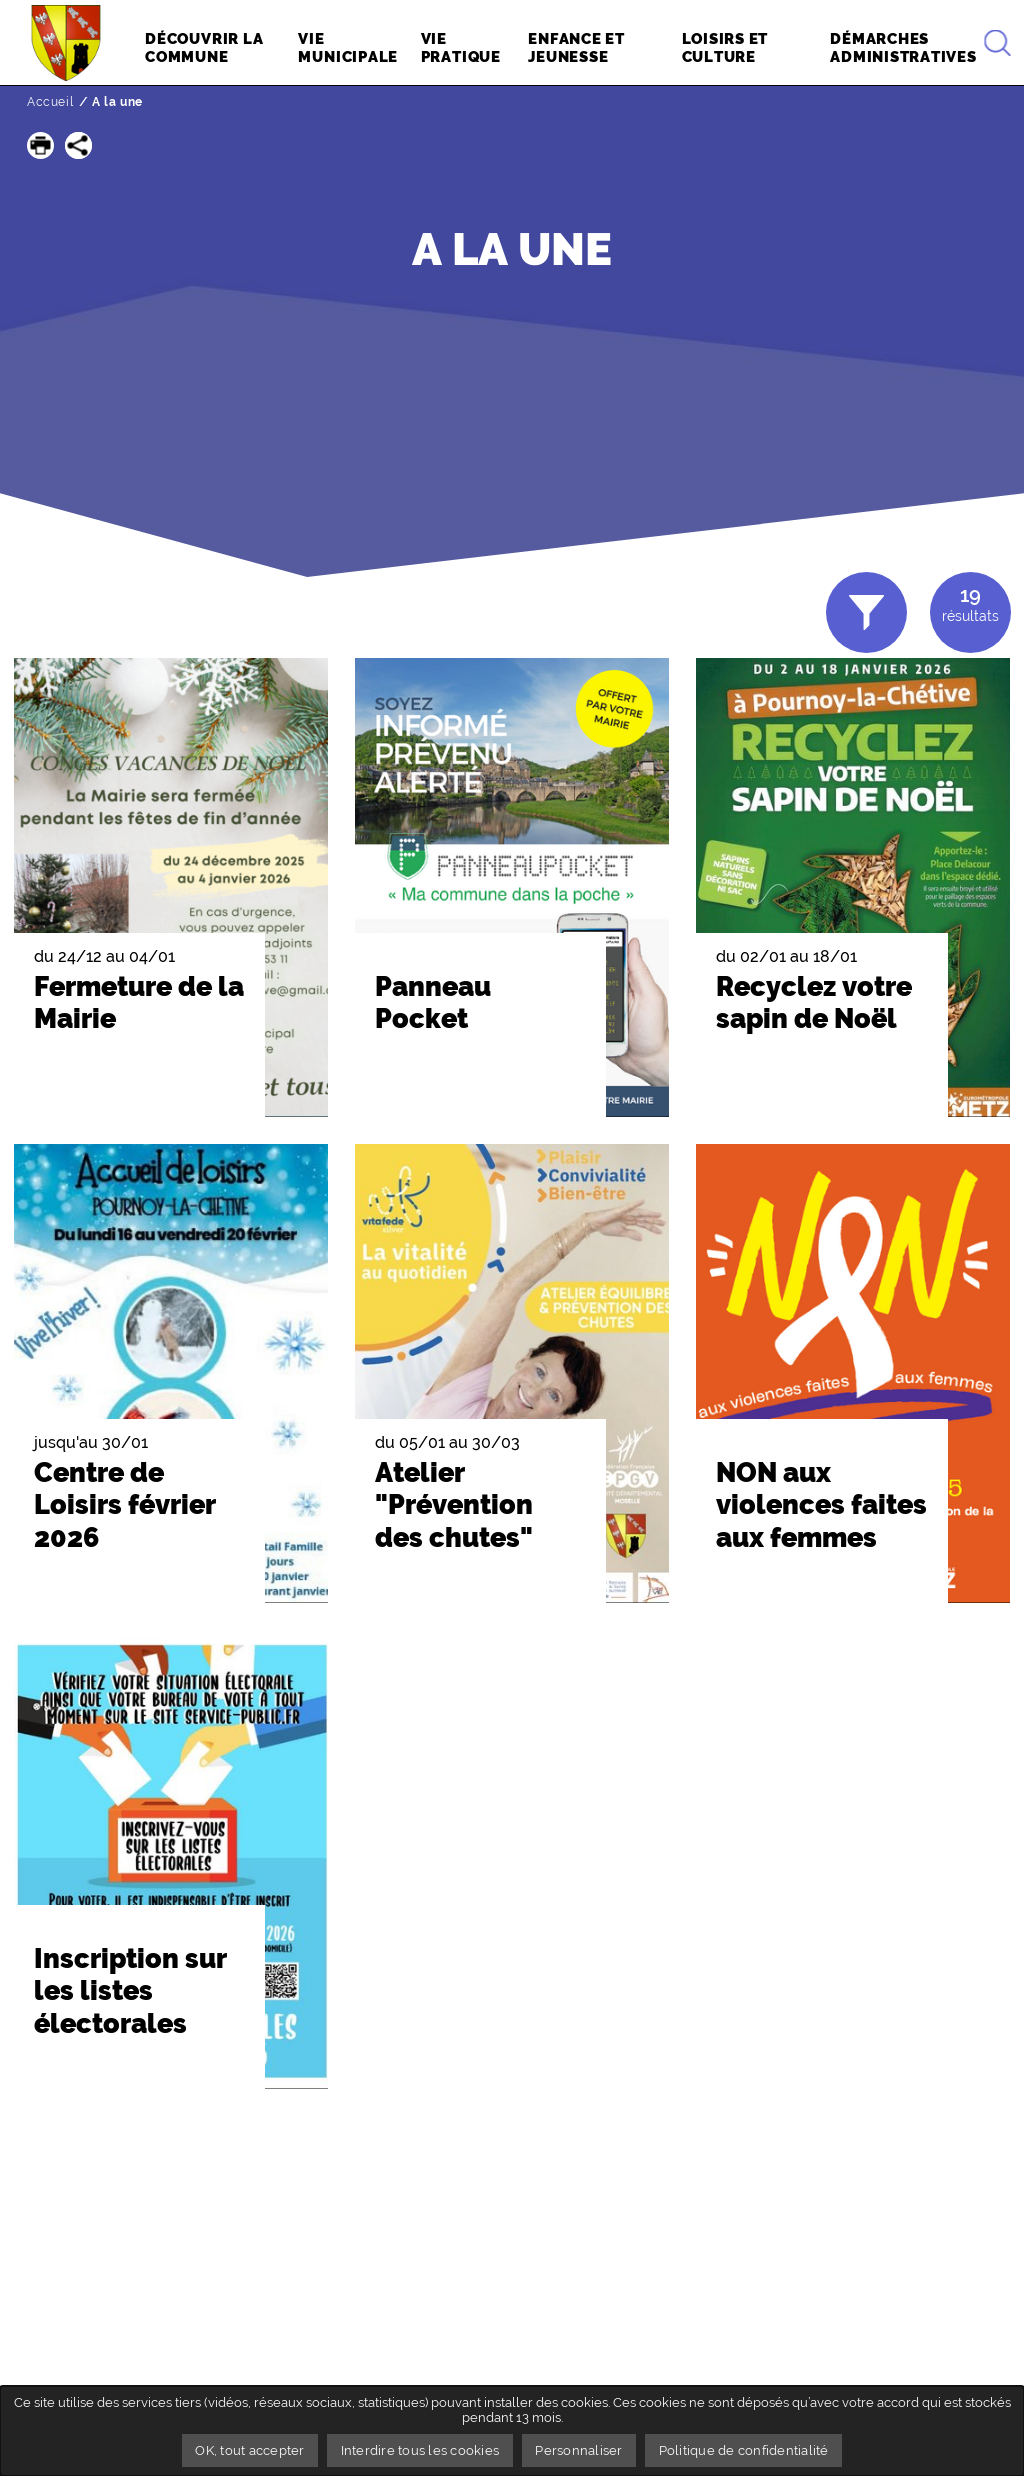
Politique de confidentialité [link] (744, 2450)
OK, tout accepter (249, 2450)
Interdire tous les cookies (420, 2450)
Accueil (50, 102)
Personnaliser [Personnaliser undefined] (578, 2450)
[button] (40, 145)
